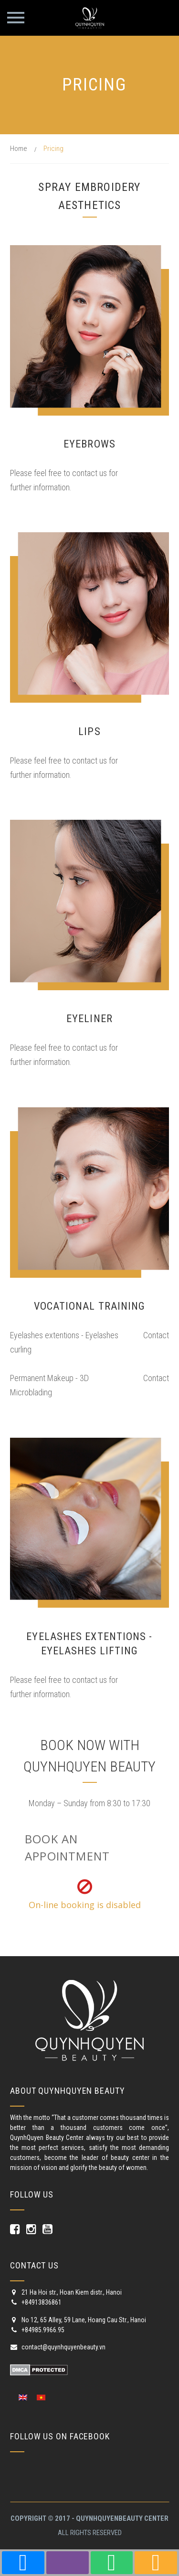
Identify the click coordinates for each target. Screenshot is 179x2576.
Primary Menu (15, 17)
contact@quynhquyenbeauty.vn (57, 2347)
